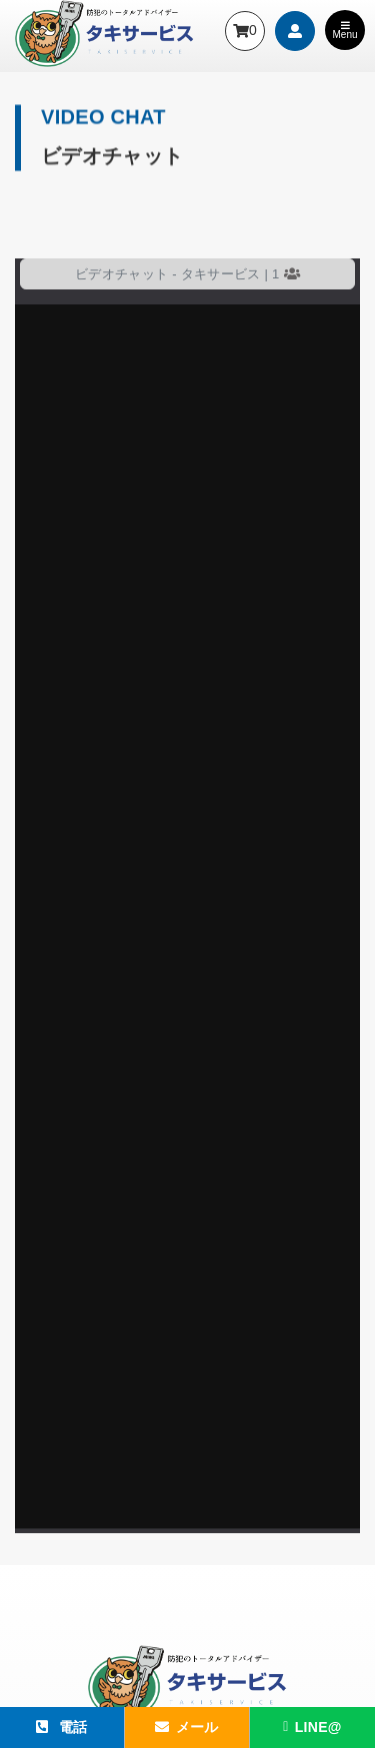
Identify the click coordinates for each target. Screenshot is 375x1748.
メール (186, 1727)
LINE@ (312, 1727)
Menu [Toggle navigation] (344, 30)
